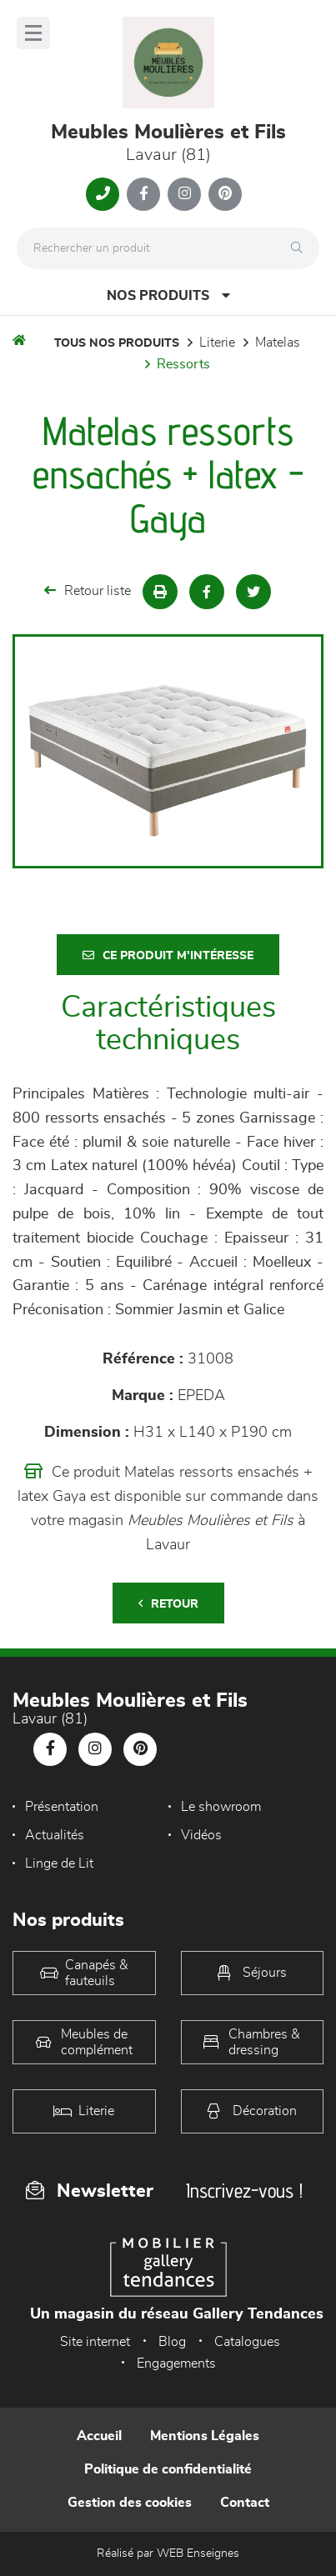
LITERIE (217, 342)
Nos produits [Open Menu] (168, 295)
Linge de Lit (59, 1863)
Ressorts (183, 364)
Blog (172, 2341)
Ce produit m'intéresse (168, 955)
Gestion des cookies (130, 2502)
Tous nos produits (116, 343)
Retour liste (87, 590)
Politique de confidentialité (168, 2469)
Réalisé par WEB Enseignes (168, 2553)
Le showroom (221, 1806)
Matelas (277, 342)
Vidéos (201, 1835)
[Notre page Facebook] (143, 194)
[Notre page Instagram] (184, 194)
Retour (168, 1604)
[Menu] (33, 33)
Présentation (61, 1806)
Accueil (99, 2436)
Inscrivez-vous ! (244, 2190)
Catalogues (247, 2341)
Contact (244, 2502)
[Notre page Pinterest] (225, 194)
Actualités (54, 1835)
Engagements (176, 2363)
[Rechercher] (301, 248)
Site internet (95, 2341)
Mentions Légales (204, 2436)
